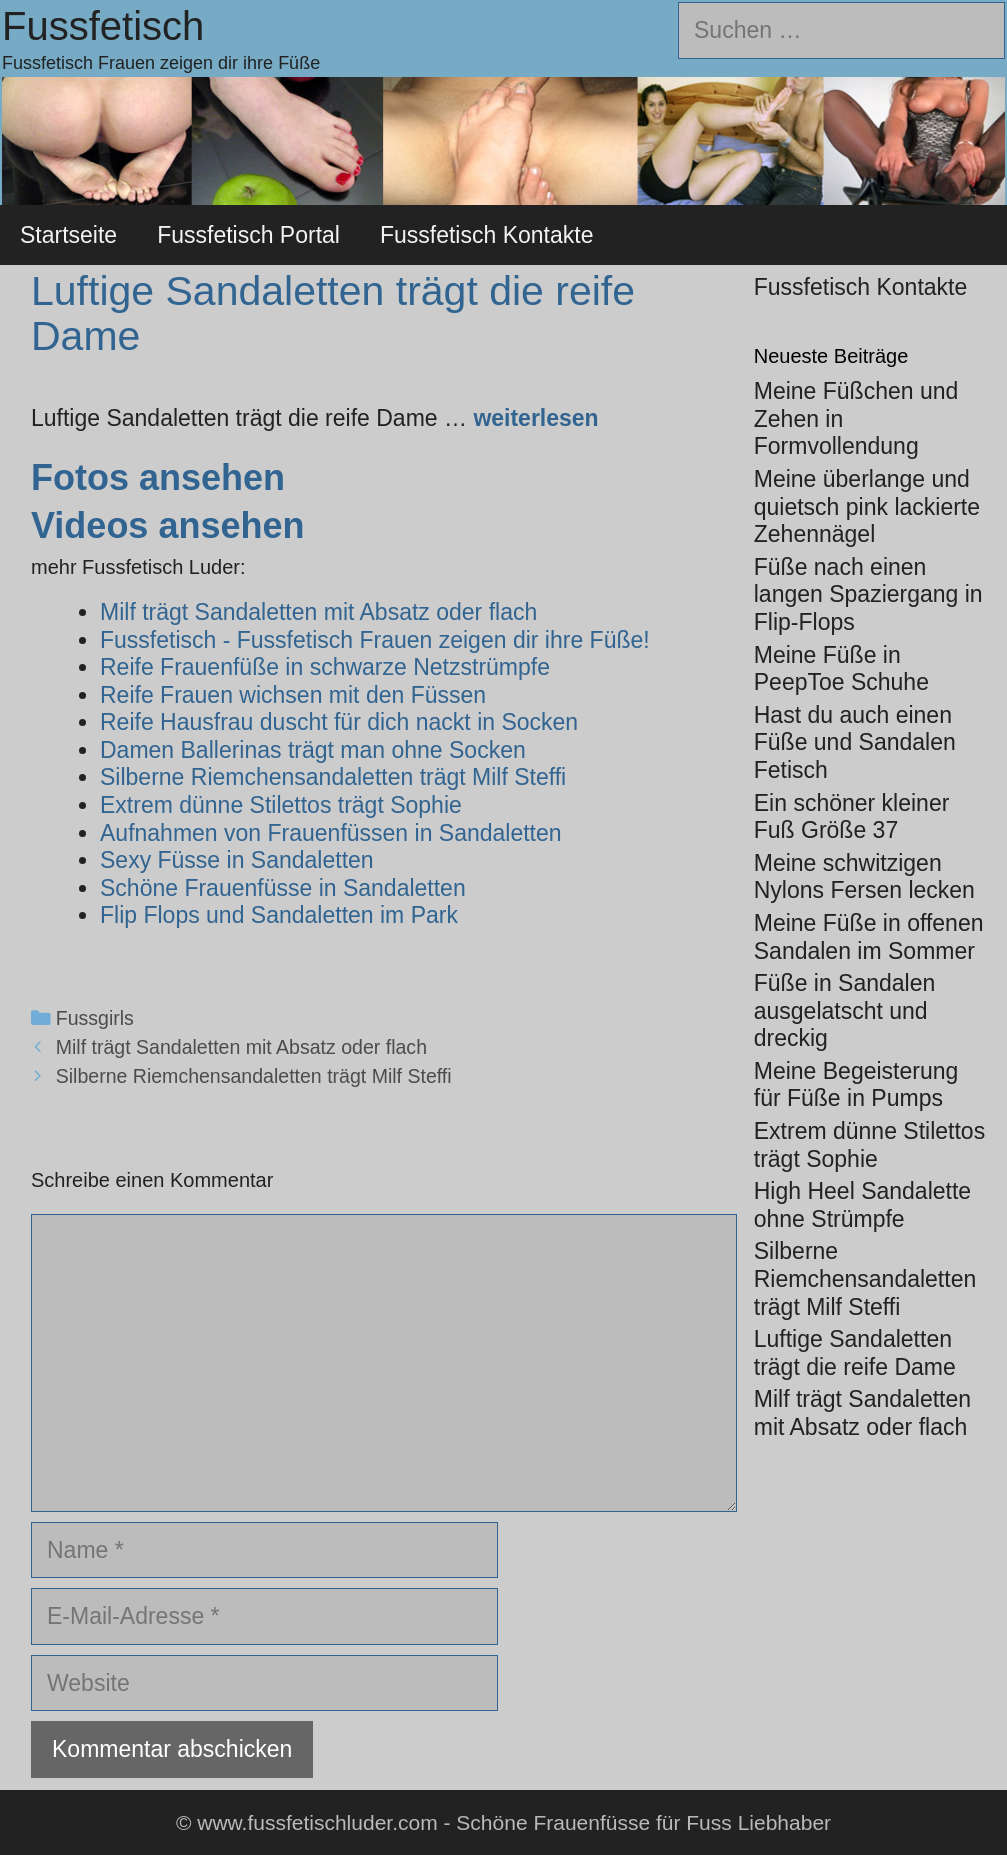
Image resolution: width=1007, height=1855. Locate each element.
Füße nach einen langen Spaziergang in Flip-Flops (868, 594)
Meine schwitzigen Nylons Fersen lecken (864, 877)
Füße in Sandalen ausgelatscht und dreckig (845, 1010)
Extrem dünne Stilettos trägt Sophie (869, 1145)
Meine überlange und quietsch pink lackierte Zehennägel (867, 506)
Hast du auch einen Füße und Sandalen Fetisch (855, 742)
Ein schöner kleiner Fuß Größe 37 (852, 817)
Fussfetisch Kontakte (487, 235)
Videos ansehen (167, 525)
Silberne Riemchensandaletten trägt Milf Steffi (254, 1076)
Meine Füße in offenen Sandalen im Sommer (869, 937)
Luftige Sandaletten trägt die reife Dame (855, 1353)
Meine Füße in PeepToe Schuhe (841, 669)
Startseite (68, 235)
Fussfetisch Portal (248, 235)
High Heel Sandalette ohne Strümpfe (862, 1205)
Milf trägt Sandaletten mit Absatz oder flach (241, 1047)
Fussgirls (95, 1018)
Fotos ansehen (158, 477)
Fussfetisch (103, 26)
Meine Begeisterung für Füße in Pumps (856, 1085)
